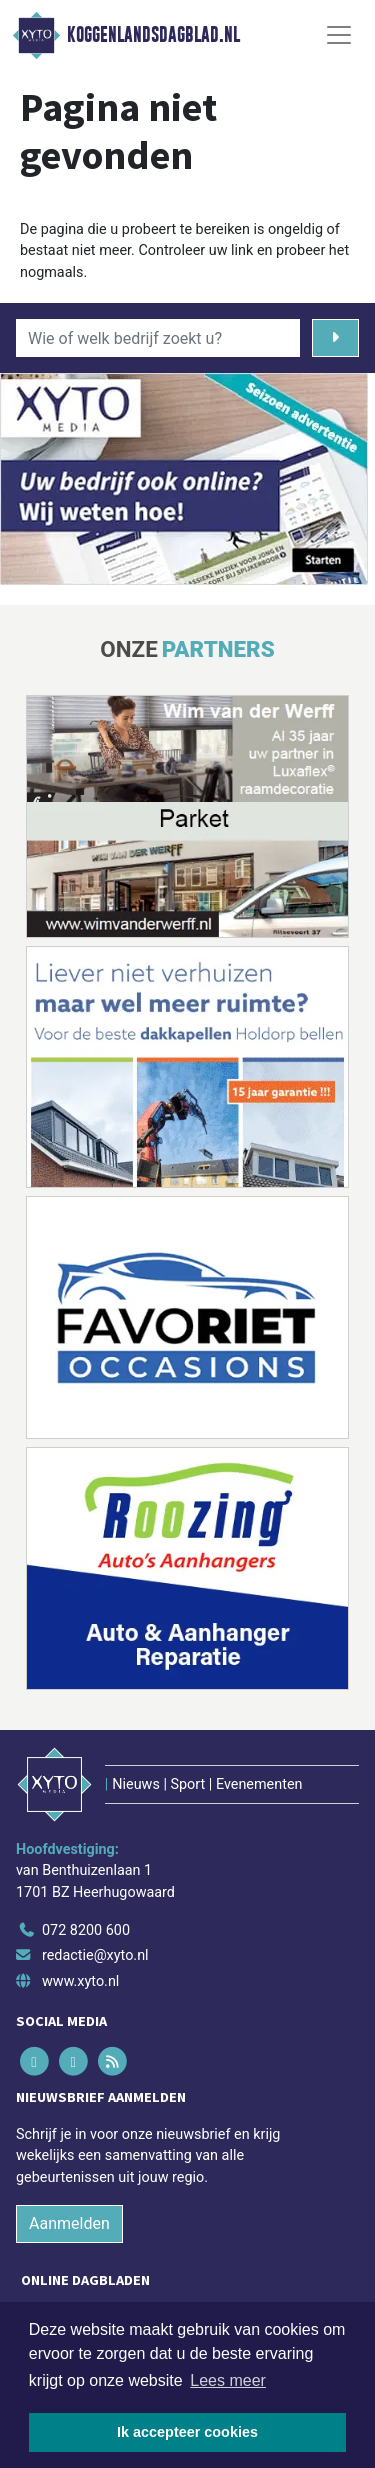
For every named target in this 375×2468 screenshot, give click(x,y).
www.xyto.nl (80, 1981)
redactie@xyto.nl (95, 1955)
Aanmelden (69, 2223)
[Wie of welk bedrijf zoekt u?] (158, 338)
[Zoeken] (335, 338)
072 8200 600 (86, 1930)
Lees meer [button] (228, 2380)
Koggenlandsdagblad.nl (153, 35)
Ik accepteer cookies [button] (187, 2432)
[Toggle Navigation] (339, 35)
